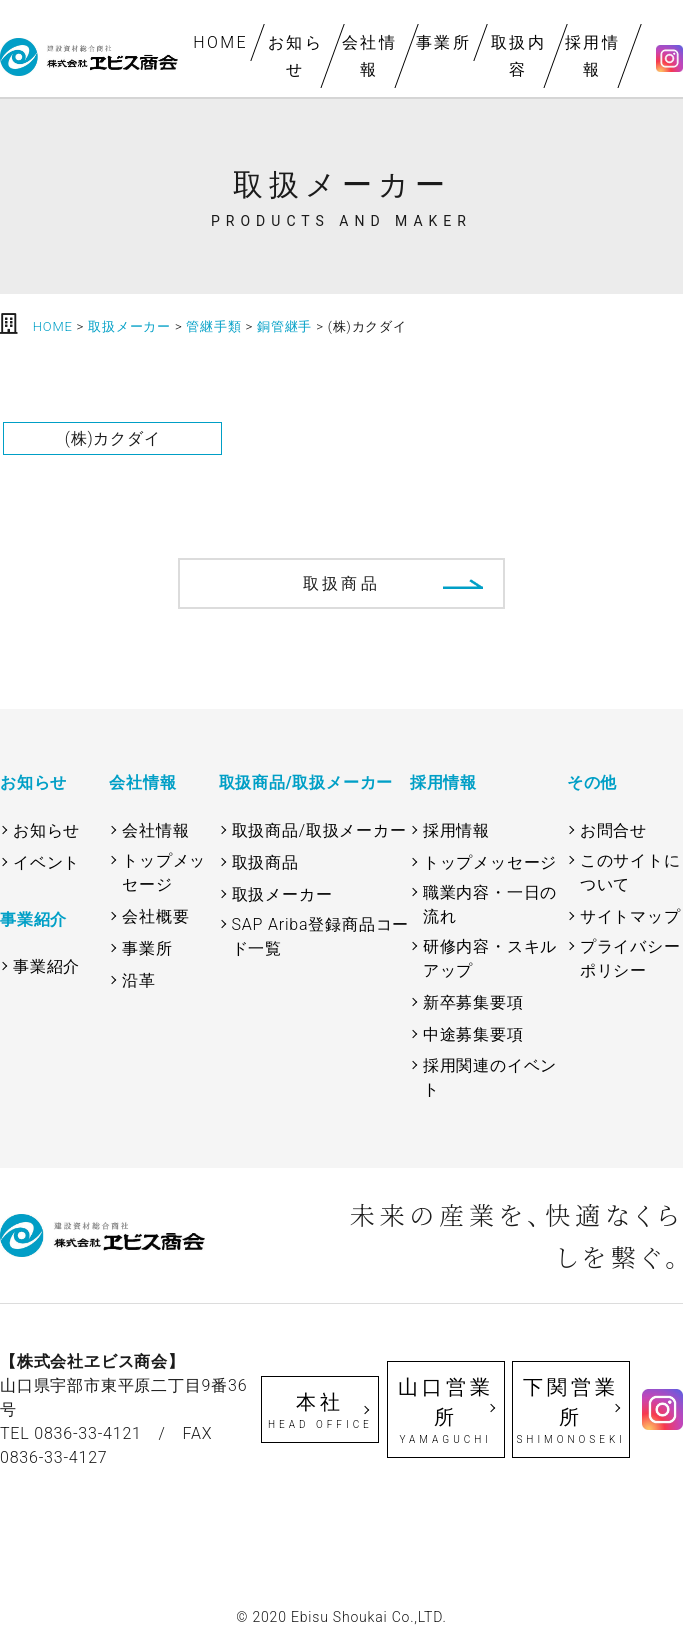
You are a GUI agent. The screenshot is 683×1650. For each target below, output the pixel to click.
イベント (46, 862)
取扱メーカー (282, 894)
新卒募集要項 (473, 1002)
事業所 (443, 42)
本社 (320, 1411)
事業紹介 (46, 966)
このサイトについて (630, 872)
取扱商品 (341, 583)
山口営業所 (446, 1411)
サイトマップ (630, 916)
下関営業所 (571, 1411)
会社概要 (155, 916)
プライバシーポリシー (630, 958)
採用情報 (592, 56)
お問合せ (613, 830)
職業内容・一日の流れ (490, 904)
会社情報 (369, 56)
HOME (221, 42)
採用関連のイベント (490, 1077)
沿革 (139, 980)
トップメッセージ (164, 872)
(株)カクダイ (113, 438)
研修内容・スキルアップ (490, 958)
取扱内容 (518, 56)
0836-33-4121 (88, 1433)
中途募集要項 (473, 1034)
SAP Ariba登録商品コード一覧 (321, 936)
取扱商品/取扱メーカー (319, 830)
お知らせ (295, 56)
